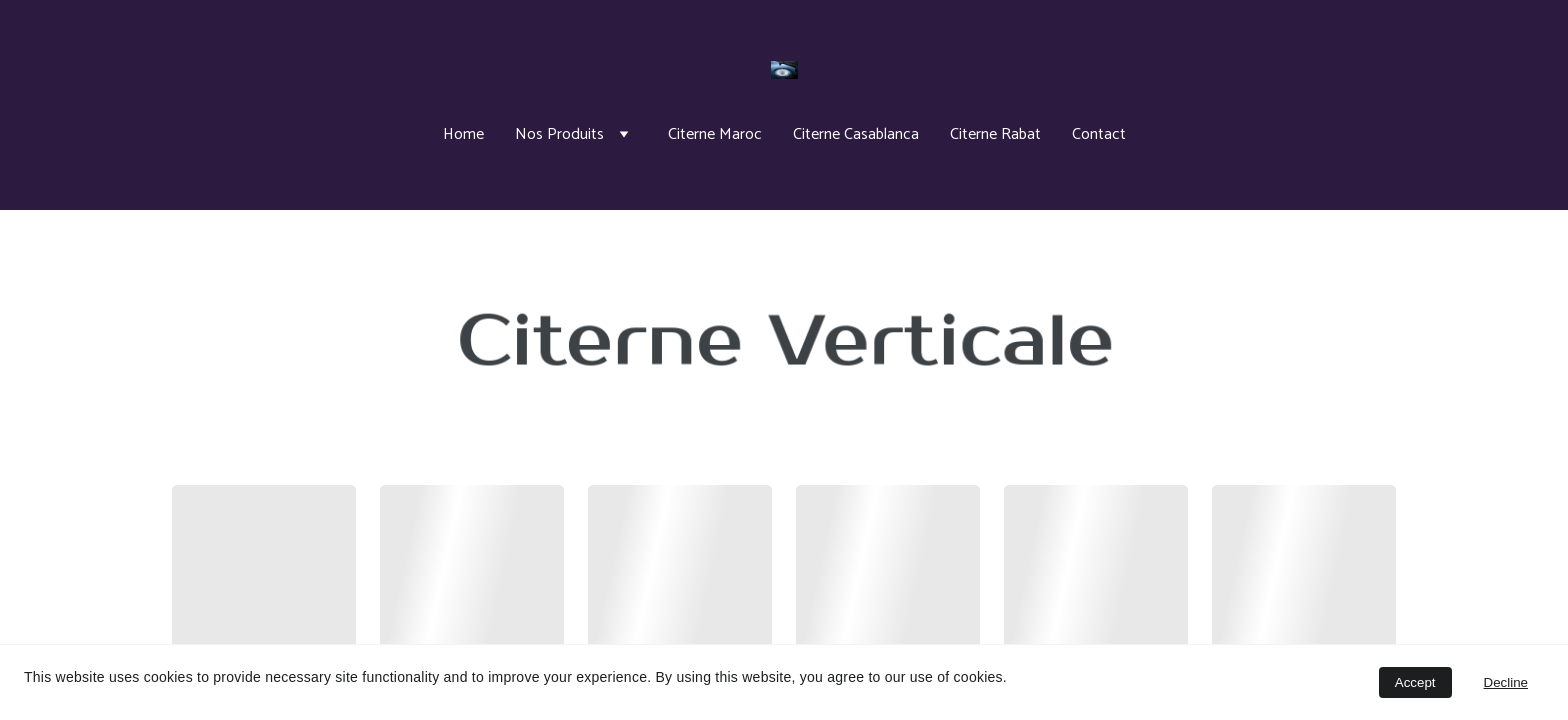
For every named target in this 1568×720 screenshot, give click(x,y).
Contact (1099, 134)
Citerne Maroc (715, 134)
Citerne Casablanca (856, 134)
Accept (1415, 682)
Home (463, 134)
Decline (1506, 682)
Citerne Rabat (995, 134)
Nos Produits (559, 134)
